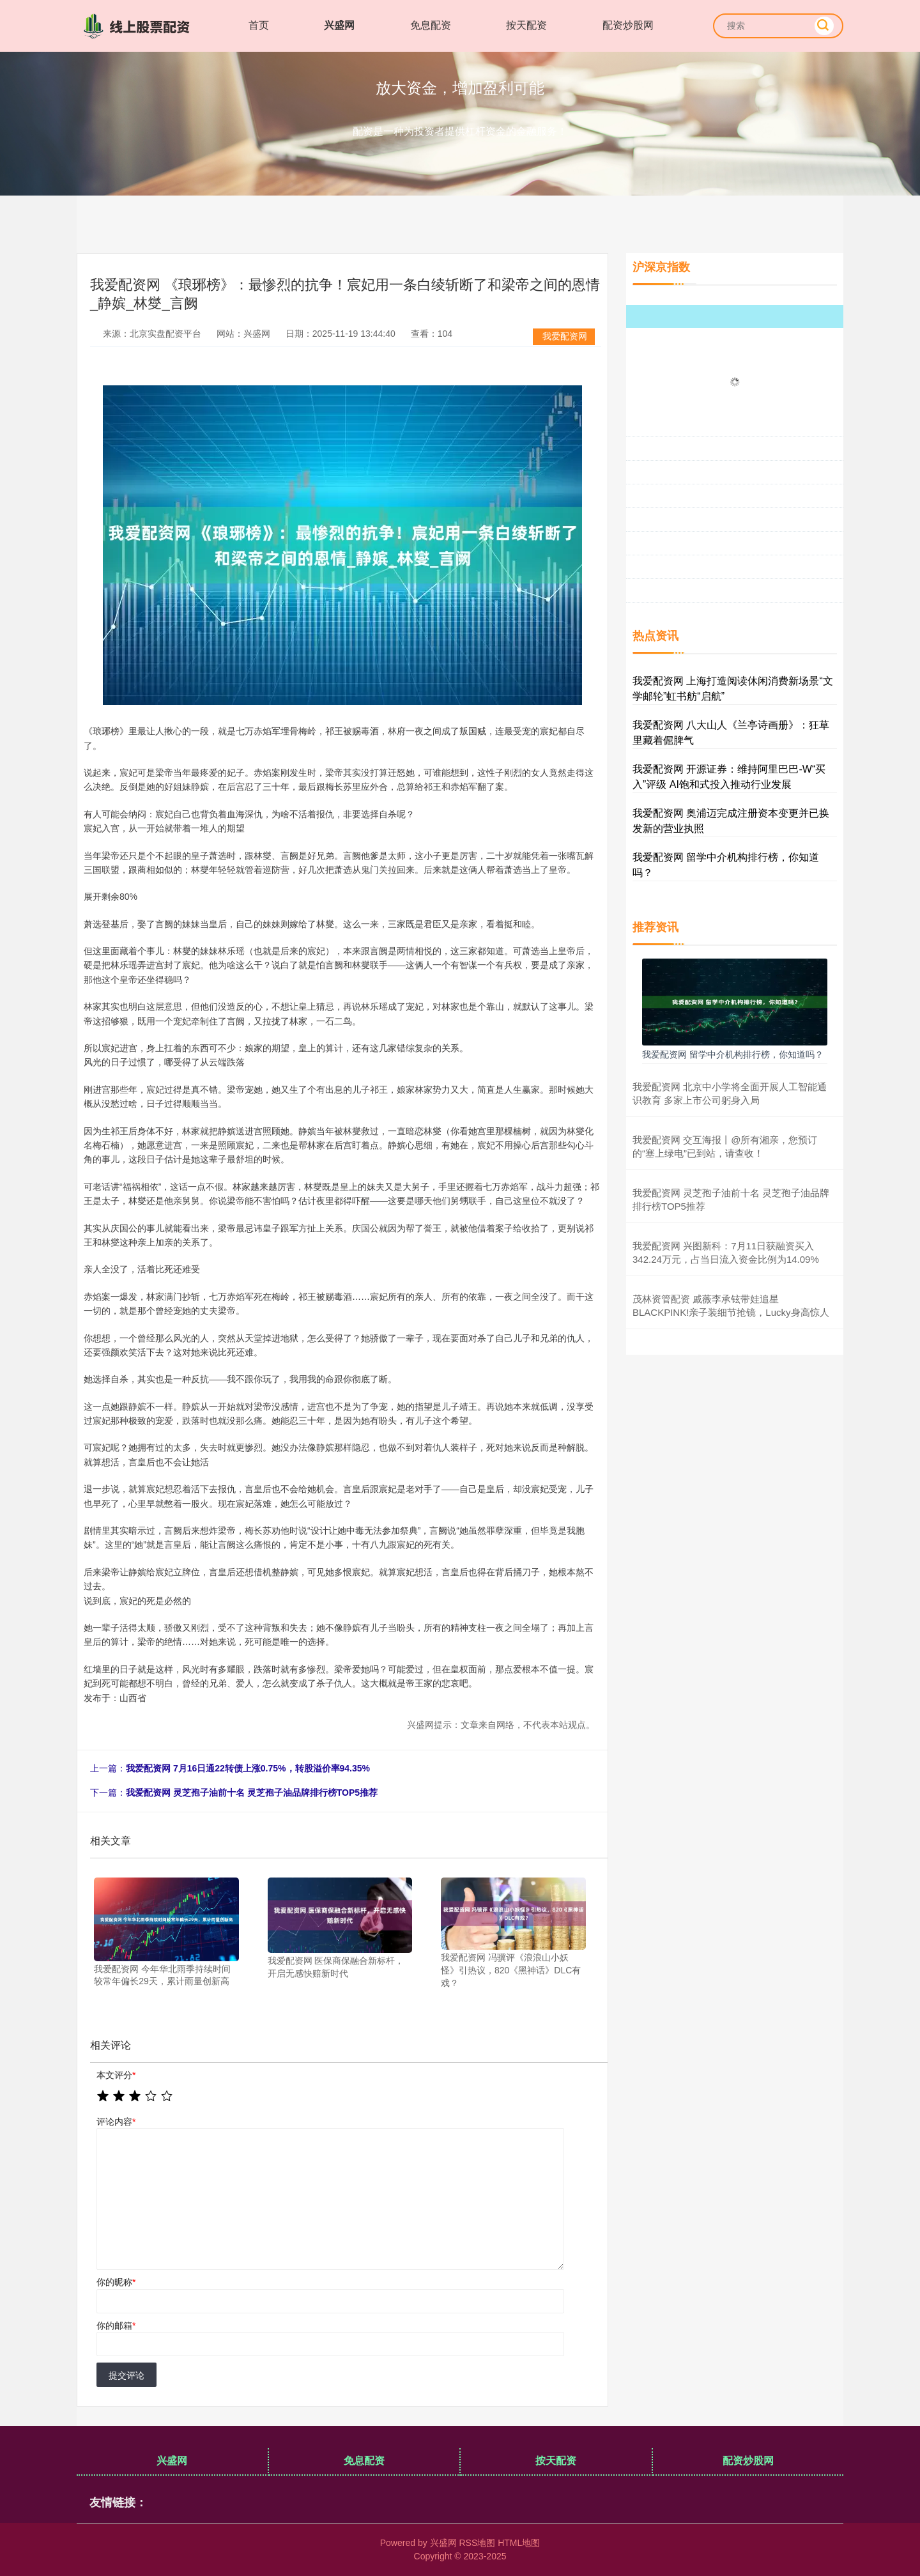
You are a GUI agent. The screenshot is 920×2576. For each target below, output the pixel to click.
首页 (259, 25)
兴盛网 (339, 25)
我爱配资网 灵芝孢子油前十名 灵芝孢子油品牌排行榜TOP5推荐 (252, 1792)
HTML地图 (519, 2543)
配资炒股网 (628, 25)
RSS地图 (477, 2543)
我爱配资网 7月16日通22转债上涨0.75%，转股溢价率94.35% (248, 1768)
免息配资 (430, 25)
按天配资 (526, 25)
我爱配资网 (564, 336)
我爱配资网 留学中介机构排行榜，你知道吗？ (733, 1054)
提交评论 (126, 2375)
